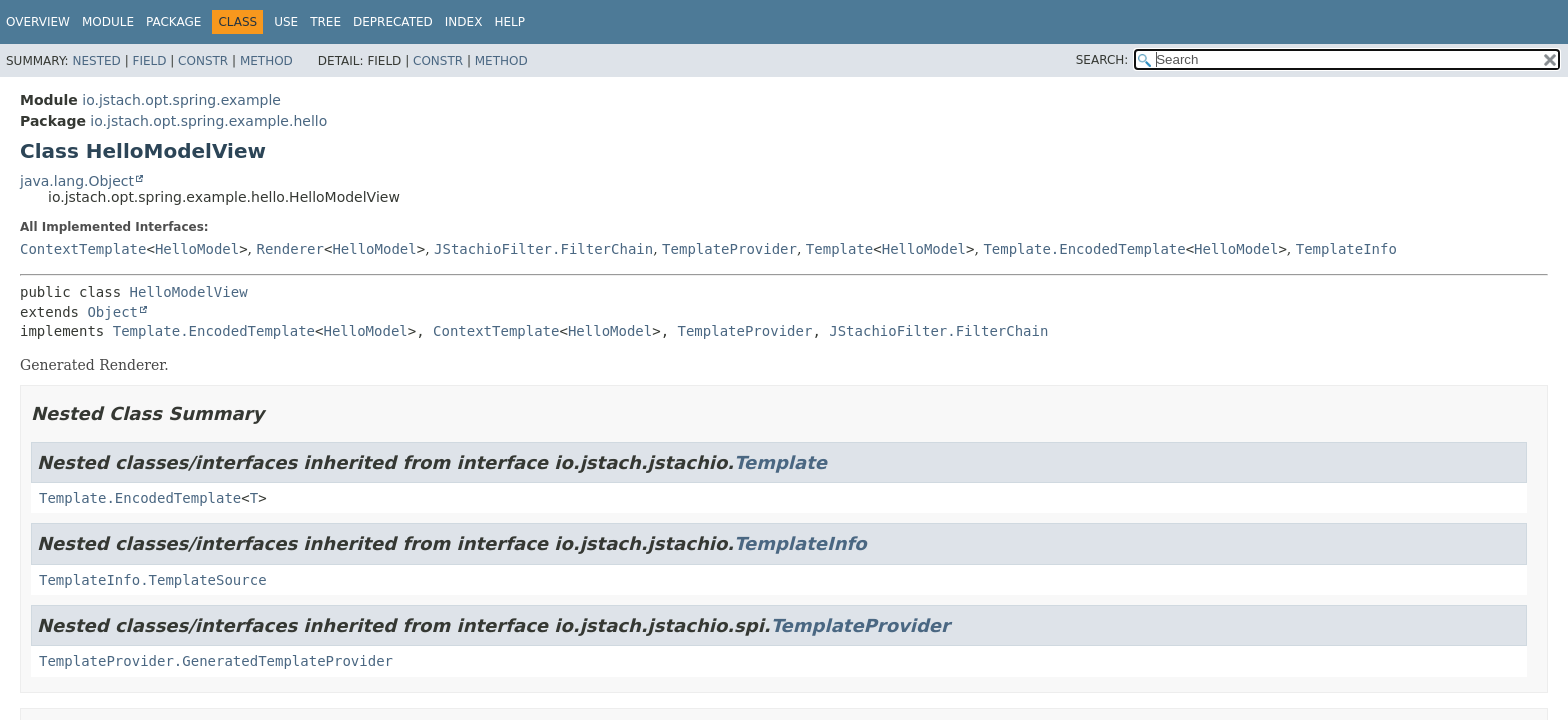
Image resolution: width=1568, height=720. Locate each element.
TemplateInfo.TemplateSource (153, 580)
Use (286, 22)
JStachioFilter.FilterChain (543, 249)
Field (149, 61)
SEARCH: (1102, 60)
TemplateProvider (729, 249)
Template (839, 249)
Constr (203, 61)
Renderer (290, 249)
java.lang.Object (77, 181)
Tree (325, 22)
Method (266, 61)
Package (173, 22)
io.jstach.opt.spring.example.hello (208, 121)
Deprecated (393, 22)
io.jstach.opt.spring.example (181, 100)
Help (509, 22)
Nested (96, 61)
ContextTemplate (83, 249)
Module (108, 22)
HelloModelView (189, 292)
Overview (38, 22)
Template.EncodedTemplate (1084, 249)
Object (112, 312)
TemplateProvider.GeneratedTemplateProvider (216, 661)
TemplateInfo (1346, 249)
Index (464, 22)
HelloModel (197, 249)
